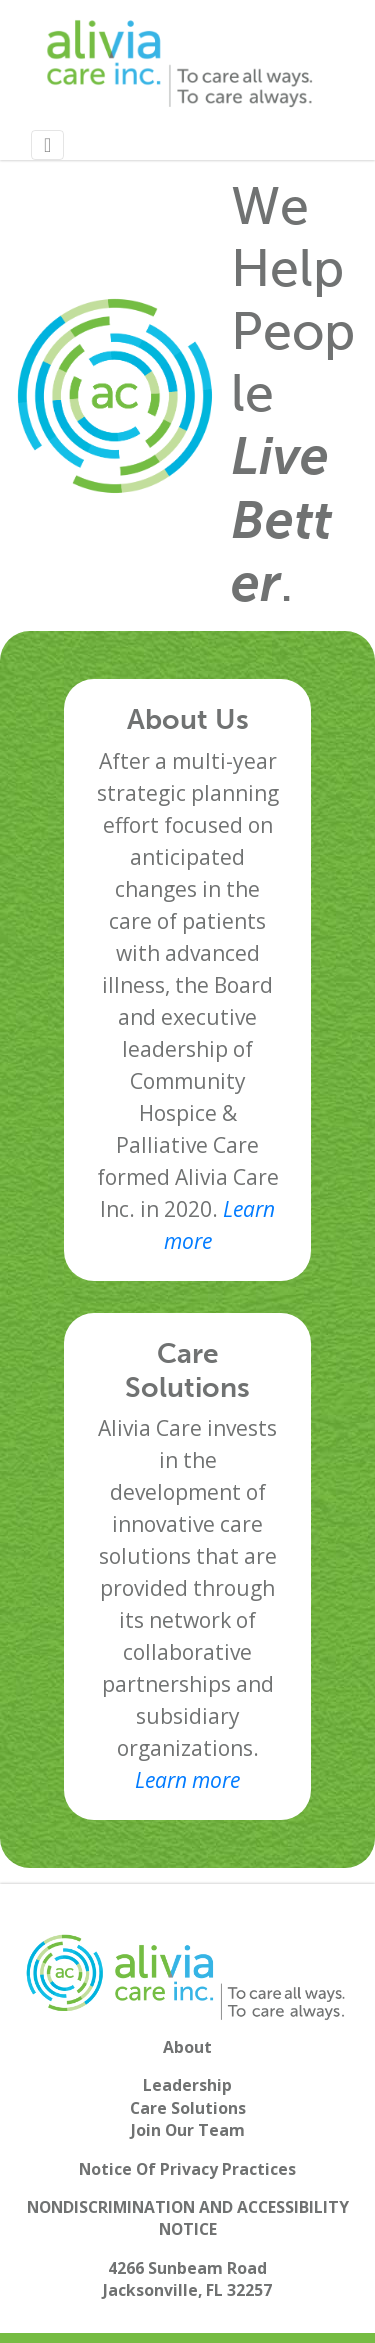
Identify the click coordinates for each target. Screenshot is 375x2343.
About (187, 2047)
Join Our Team (188, 2130)
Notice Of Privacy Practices (187, 2169)
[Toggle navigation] (47, 145)
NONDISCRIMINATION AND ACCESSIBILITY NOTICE (188, 2218)
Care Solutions (188, 2108)
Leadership (187, 2085)
